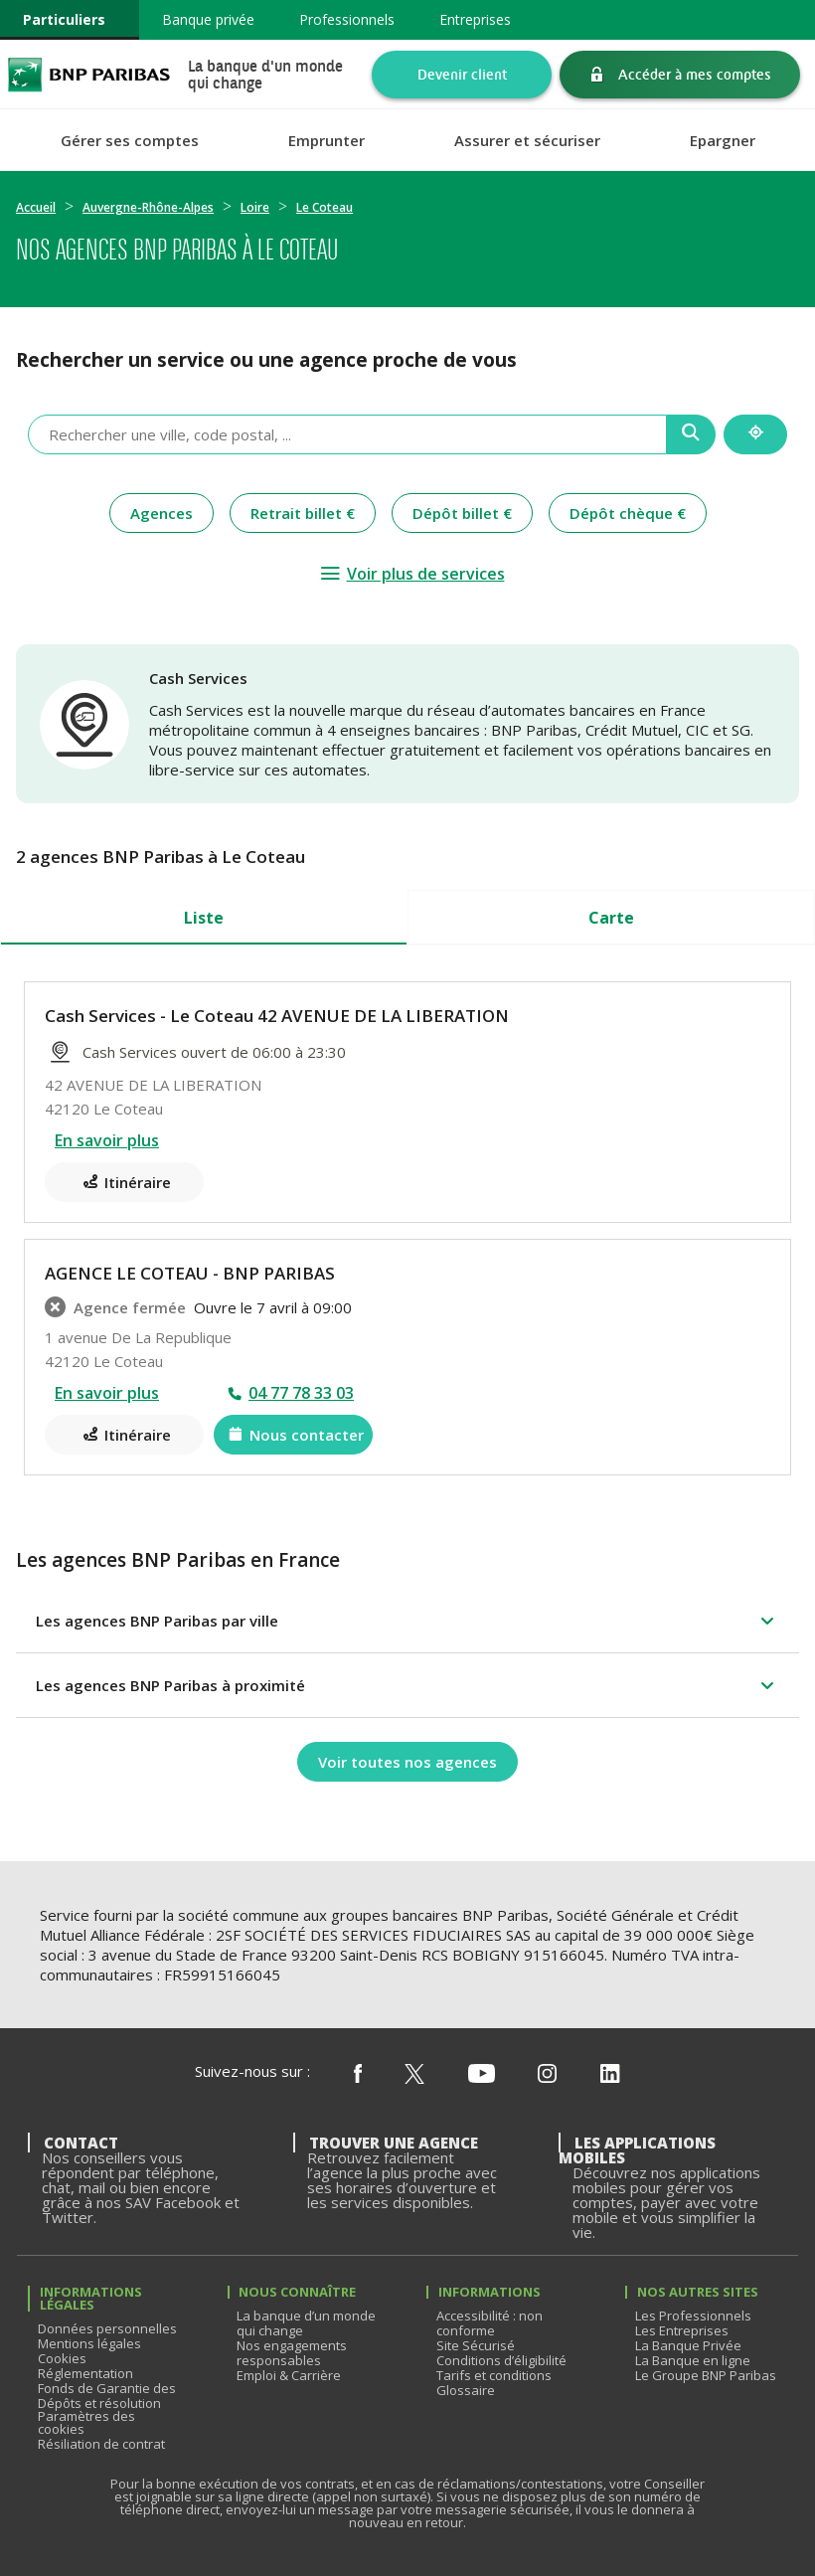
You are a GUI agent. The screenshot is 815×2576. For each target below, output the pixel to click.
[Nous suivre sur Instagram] (547, 2075)
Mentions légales (89, 2343)
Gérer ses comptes (130, 140)
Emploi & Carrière (289, 2375)
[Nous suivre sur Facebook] (358, 2075)
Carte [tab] (611, 918)
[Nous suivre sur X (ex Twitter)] (414, 2075)
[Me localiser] (755, 434)
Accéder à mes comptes (694, 74)
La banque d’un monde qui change (306, 2323)
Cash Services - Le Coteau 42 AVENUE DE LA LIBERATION (277, 1015)
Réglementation (85, 2373)
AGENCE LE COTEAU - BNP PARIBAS (190, 1273)
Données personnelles (107, 2328)
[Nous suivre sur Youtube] (481, 2075)
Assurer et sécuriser (527, 140)
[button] (407, 1620)
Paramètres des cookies (86, 2422)
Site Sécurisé (475, 2345)
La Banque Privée (688, 2345)
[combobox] (347, 434)
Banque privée (208, 19)
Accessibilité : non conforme (489, 2323)
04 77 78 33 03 (301, 1393)
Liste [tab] (204, 918)
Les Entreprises (682, 2330)
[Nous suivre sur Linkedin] (610, 2075)
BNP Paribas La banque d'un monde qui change (89, 74)
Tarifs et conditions (494, 2375)
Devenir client (462, 74)
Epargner (722, 140)
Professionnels (347, 19)
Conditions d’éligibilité (501, 2360)
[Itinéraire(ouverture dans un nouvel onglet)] (124, 1182)
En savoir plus (107, 1140)
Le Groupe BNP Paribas (705, 2375)
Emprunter (326, 140)
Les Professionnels (693, 2315)
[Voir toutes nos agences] (407, 1762)
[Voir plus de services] (412, 574)
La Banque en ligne (692, 2360)
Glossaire (465, 2390)
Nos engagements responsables (292, 2352)
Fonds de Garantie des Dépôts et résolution (107, 2395)
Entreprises (475, 19)
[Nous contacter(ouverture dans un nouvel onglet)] (293, 1435)
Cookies (62, 2358)
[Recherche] (691, 434)
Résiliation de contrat (101, 2444)
